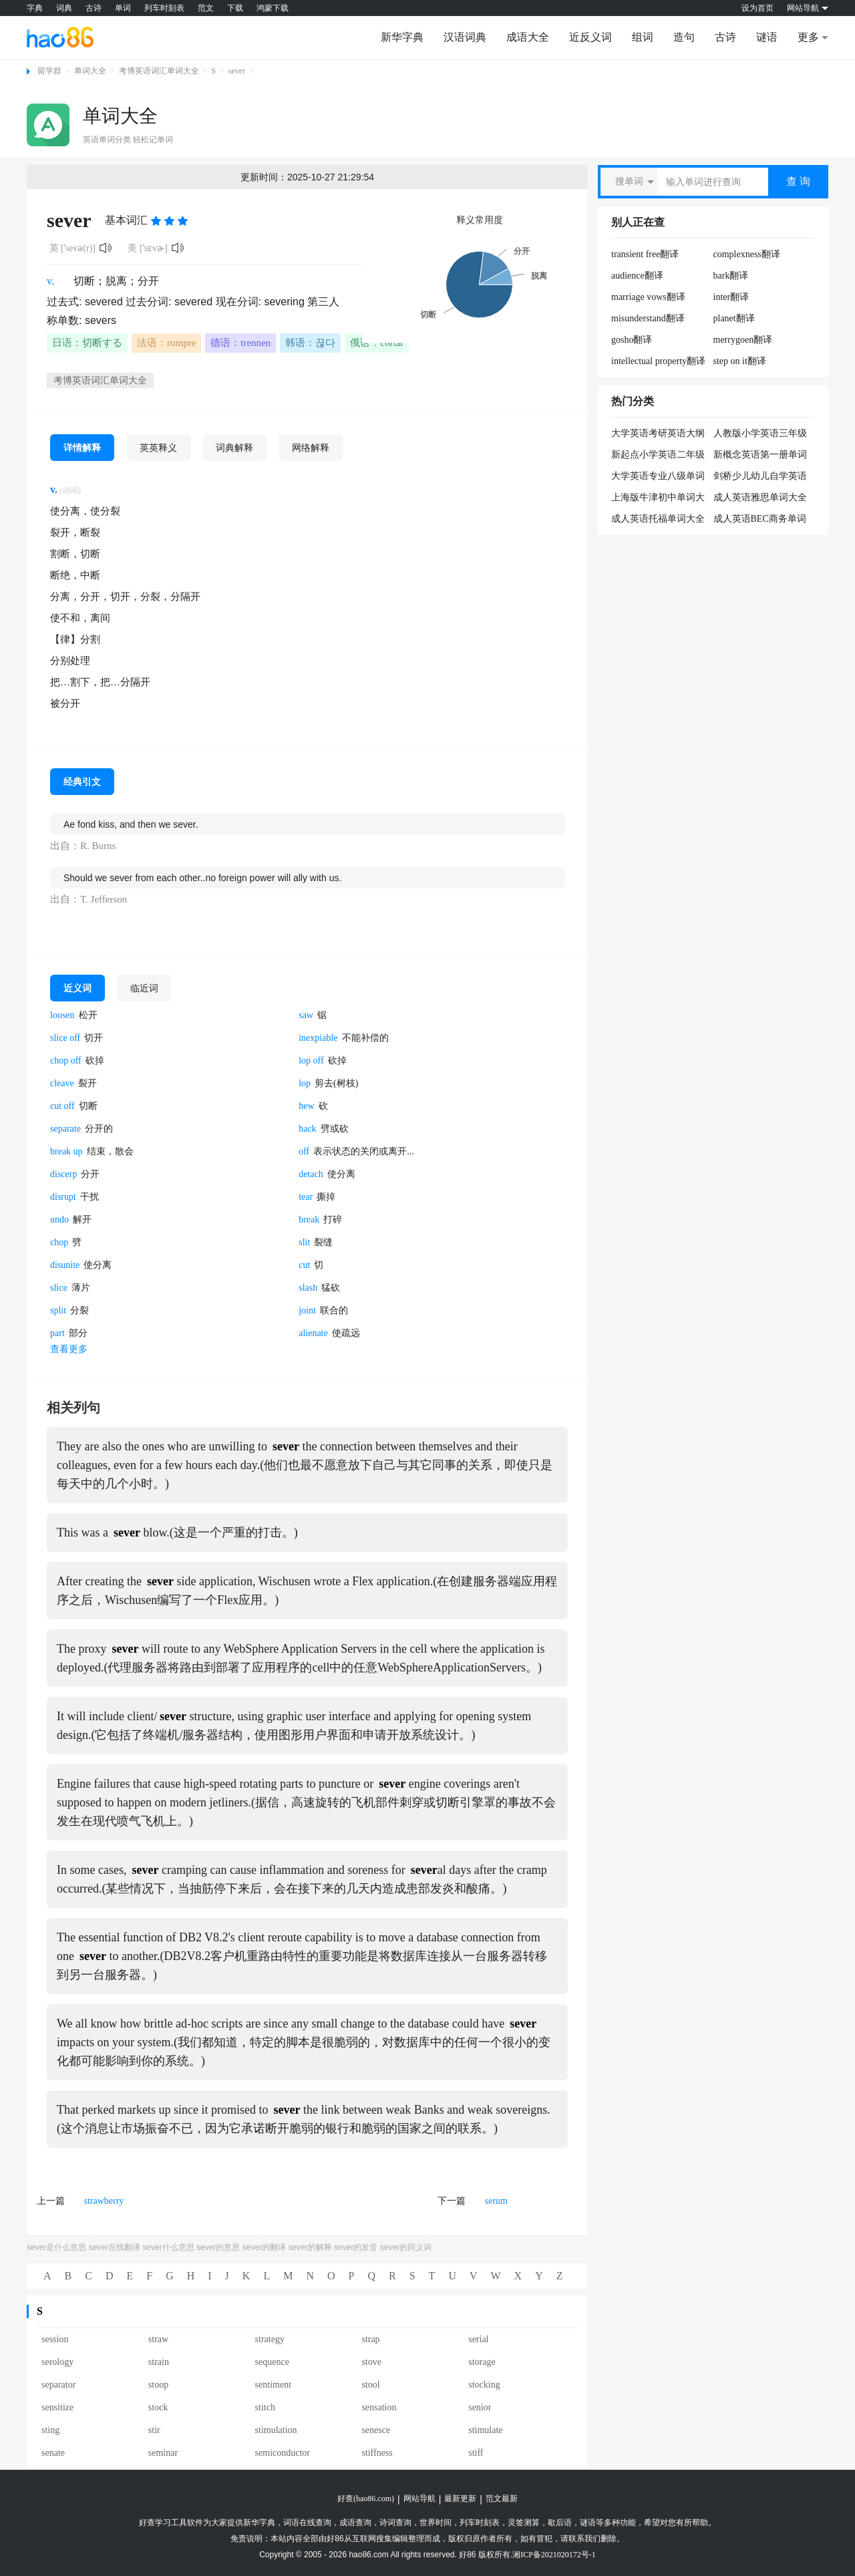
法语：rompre (166, 342)
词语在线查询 (307, 2522)
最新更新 (460, 2498)
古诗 (94, 8)
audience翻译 (637, 276)
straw (158, 2339)
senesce (375, 2430)
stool (370, 2385)
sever (236, 70)
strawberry (104, 2201)
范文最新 (502, 2498)
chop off (65, 1061)
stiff (475, 2453)
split (58, 1310)
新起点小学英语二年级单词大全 (658, 456)
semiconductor (282, 2453)
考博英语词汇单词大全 (159, 70)
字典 (35, 8)
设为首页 (757, 8)
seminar (163, 2453)
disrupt (63, 1197)
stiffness (376, 2453)
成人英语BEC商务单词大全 (759, 520)
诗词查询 (395, 2522)
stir (154, 2430)
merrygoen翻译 (743, 340)
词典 (64, 8)
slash (308, 1288)
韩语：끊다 (310, 342)
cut (304, 1265)
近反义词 (590, 37)
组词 (642, 37)
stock (158, 2407)
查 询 (798, 181)
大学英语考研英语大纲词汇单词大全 (658, 434)
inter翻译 (731, 297)
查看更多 (69, 1349)
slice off (65, 1038)
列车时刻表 (164, 8)
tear (306, 1197)
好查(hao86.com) (365, 2498)
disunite (64, 1265)
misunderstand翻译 (648, 318)
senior (479, 2407)
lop (305, 1083)
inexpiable (318, 1038)
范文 (206, 8)
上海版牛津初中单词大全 (658, 498)
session (54, 2339)
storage (481, 2362)
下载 (235, 8)
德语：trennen (240, 342)
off (304, 1151)
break (309, 1220)
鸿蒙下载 (272, 8)
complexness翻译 (746, 254)
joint (307, 1310)
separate (65, 1129)
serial (478, 2339)
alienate (313, 1333)
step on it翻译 (739, 361)
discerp (63, 1174)
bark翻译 (731, 276)
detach (311, 1174)
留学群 (49, 70)
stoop (158, 2385)
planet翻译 (734, 318)
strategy (270, 2339)
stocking (484, 2385)
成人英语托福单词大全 (658, 519)
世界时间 (435, 2522)
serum (496, 2201)
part (57, 1333)
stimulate (485, 2430)
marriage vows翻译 (648, 297)
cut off (62, 1106)
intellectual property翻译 (658, 361)
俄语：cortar (376, 342)
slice (58, 1288)
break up (66, 1151)
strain (158, 2362)
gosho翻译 (631, 340)
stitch (265, 2407)
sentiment (273, 2385)
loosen (62, 1015)
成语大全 (527, 37)
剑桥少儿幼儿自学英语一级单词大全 (760, 477)
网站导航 (419, 2498)
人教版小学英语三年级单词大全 (760, 434)
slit (304, 1242)
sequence (272, 2362)
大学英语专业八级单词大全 (658, 477)
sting (50, 2430)
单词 (123, 8)
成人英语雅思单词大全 (760, 497)
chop (59, 1242)
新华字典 (402, 37)
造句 (684, 37)
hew (306, 1106)
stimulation (276, 2430)
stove (371, 2362)
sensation (378, 2407)
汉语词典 (465, 37)
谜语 (767, 37)
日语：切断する (87, 342)
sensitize (57, 2407)
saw (306, 1015)
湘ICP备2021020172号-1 (554, 2554)
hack (307, 1129)
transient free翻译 (645, 254)
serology (57, 2362)
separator (58, 2385)
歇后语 (560, 2522)
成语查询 (355, 2522)
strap (370, 2339)
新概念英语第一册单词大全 (760, 456)
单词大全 (90, 70)
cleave (62, 1083)
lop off (311, 1061)
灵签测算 (524, 2522)
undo (59, 1220)
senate (53, 2453)
